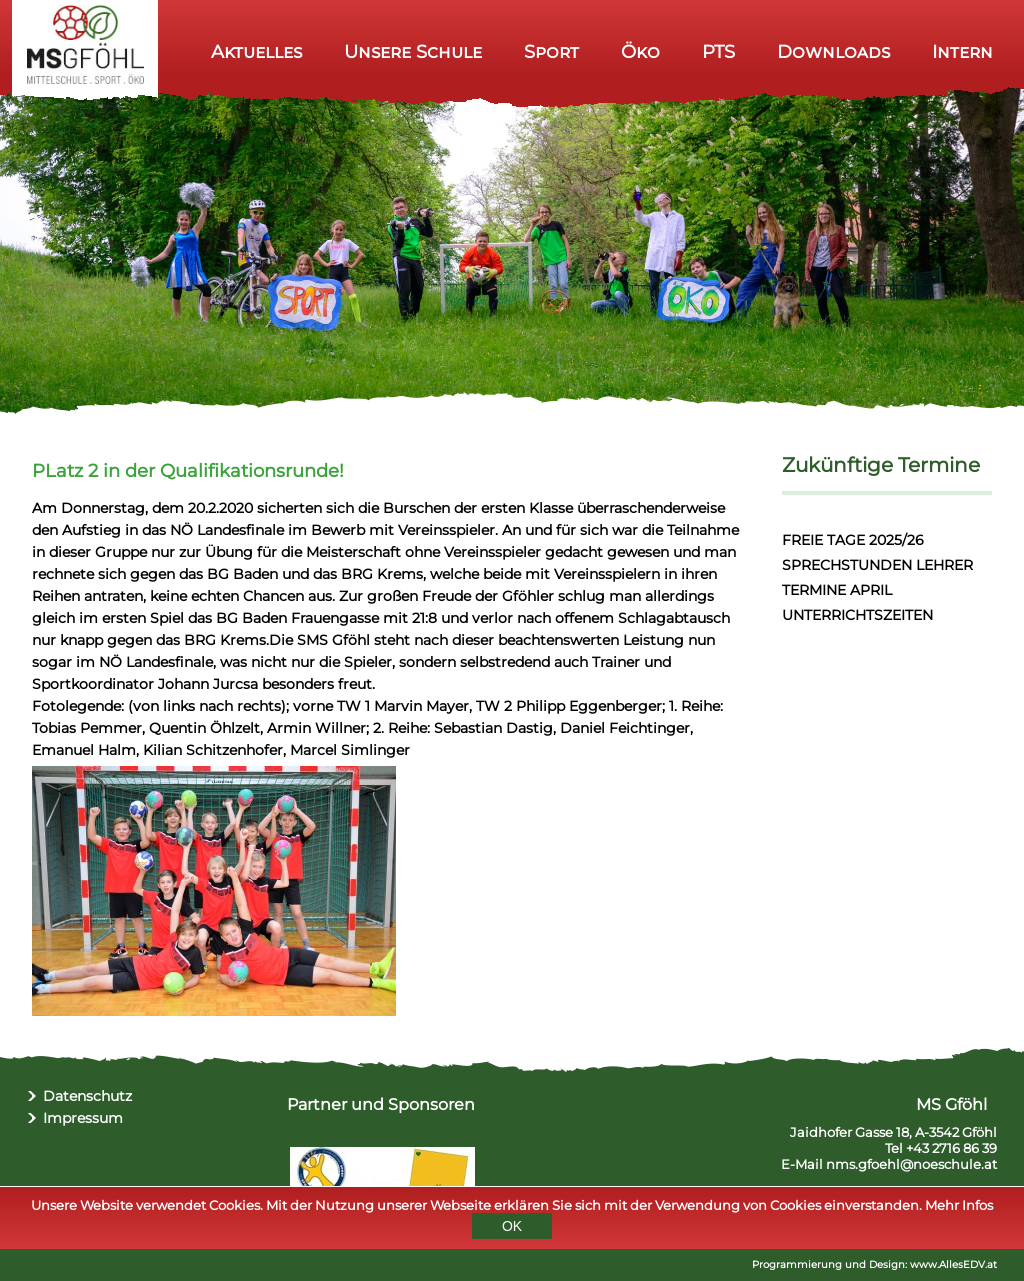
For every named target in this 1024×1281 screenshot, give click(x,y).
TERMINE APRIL (837, 590)
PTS (718, 51)
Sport (551, 51)
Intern (962, 51)
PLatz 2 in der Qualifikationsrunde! (188, 471)
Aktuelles (256, 51)
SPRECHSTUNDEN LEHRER (877, 565)
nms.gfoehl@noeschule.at (911, 1164)
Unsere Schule (413, 51)
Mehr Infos (959, 1210)
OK (512, 1231)
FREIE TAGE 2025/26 (853, 540)
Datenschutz (87, 1096)
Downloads (833, 51)
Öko (640, 51)
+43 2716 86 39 (951, 1148)
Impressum (83, 1118)
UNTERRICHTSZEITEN (857, 615)
